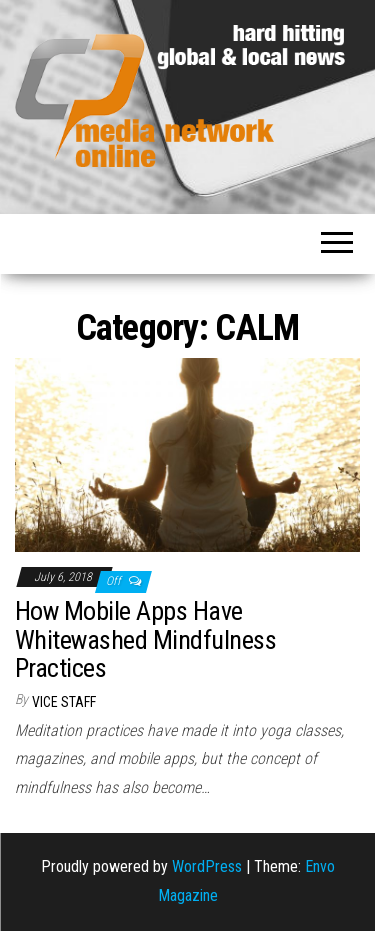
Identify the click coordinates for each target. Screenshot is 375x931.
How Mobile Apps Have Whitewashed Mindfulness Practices (145, 639)
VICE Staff (64, 702)
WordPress (207, 866)
